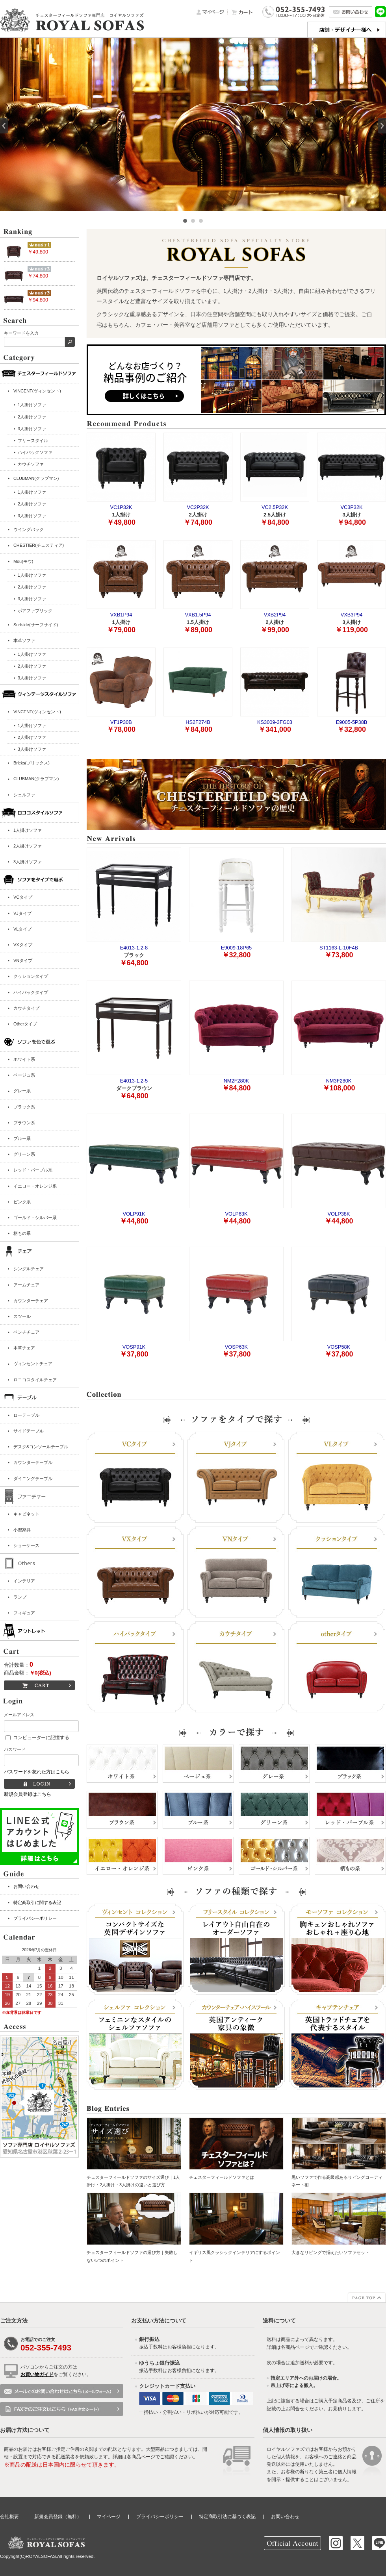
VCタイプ (22, 897)
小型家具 (22, 1529)
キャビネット (26, 1514)
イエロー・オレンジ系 (35, 1186)
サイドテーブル (28, 1431)
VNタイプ (22, 960)
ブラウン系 (24, 1122)
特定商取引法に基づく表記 (227, 2516)
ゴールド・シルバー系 (35, 1217)
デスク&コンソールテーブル (40, 1446)
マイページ (109, 2516)
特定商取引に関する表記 (37, 1902)
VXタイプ (22, 944)
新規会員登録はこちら (27, 1794)
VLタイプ (22, 929)
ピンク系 (22, 1201)
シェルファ (24, 794)
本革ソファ (24, 640)
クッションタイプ (30, 976)
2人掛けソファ (27, 846)
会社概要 (9, 2516)
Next (382, 125)
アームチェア (26, 1284)
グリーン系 (24, 1154)
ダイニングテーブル (32, 1478)
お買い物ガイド (37, 2374)
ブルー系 (22, 1138)
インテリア (24, 1581)
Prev (4, 125)
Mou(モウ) (23, 561)
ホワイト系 (24, 1059)
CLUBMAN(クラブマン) (36, 478)
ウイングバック (28, 529)
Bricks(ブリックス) (31, 763)
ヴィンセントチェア (32, 1363)
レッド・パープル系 (32, 1170)
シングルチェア (28, 1268)
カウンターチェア (30, 1300)
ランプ (19, 1597)
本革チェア (24, 1347)
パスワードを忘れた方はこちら (36, 1772)
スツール (22, 1316)
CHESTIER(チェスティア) (38, 545)
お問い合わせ (26, 1886)
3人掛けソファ (27, 861)
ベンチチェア (26, 1332)
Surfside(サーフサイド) (35, 624)
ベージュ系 (24, 1075)
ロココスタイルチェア (35, 1379)
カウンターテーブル (32, 1462)
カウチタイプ (26, 1008)
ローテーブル (26, 1415)
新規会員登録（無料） (58, 2516)
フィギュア (24, 1612)
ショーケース (26, 1545)
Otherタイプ (25, 1024)
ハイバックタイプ (30, 992)
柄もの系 (22, 1233)
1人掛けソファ (27, 830)
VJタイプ (22, 913)
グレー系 (22, 1090)
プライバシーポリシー (35, 1918)
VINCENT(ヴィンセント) (37, 391)
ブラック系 (24, 1107)
